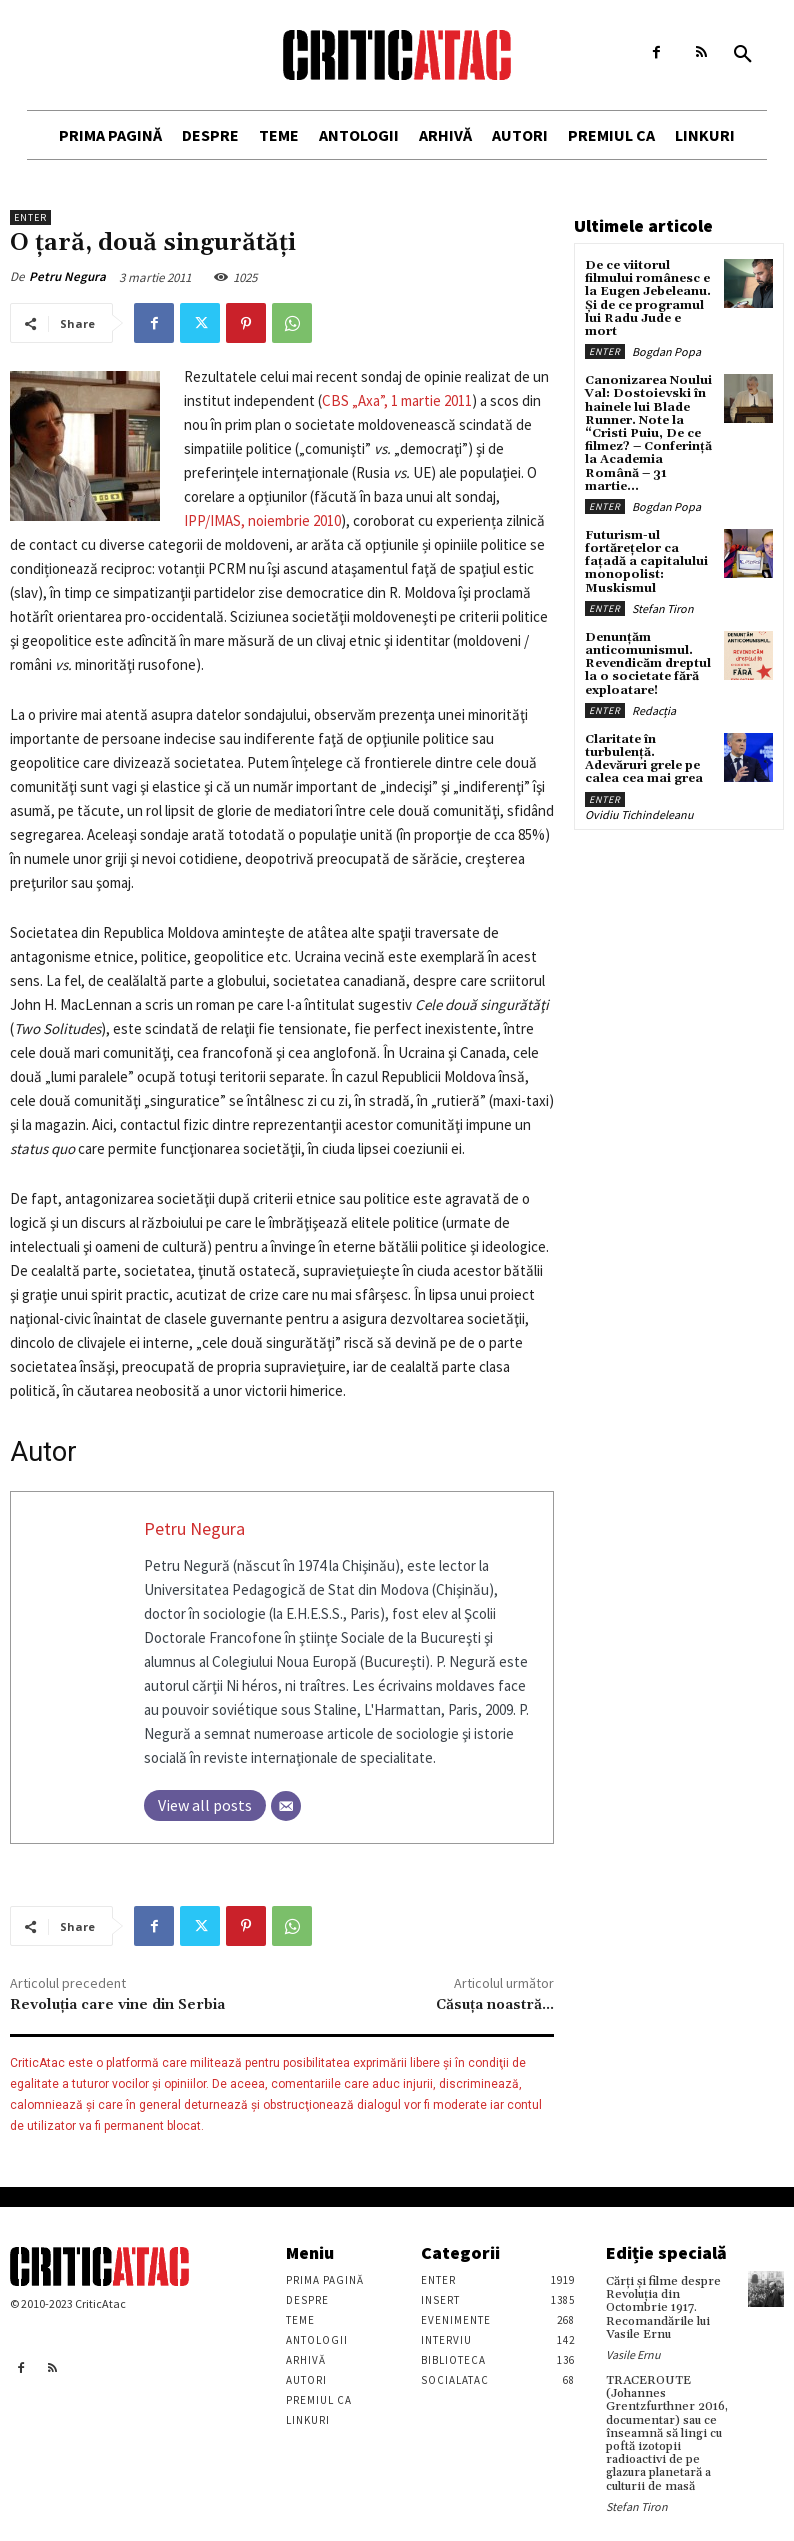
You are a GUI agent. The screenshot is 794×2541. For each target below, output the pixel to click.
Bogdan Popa (666, 351)
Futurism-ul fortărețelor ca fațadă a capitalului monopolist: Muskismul (646, 562)
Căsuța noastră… (495, 2005)
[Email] (286, 1806)
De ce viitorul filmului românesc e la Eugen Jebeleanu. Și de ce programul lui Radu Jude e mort (648, 298)
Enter (30, 217)
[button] (743, 55)
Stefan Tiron (663, 608)
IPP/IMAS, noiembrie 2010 (262, 520)
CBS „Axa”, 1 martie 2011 (397, 400)
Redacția (654, 710)
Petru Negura (67, 276)
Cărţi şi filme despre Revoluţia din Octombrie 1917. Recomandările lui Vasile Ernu (663, 2308)
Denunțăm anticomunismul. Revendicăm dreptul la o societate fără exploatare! (648, 664)
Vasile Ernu (633, 2354)
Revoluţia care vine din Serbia (117, 2005)
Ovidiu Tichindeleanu (639, 814)
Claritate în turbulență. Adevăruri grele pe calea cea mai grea (644, 759)
